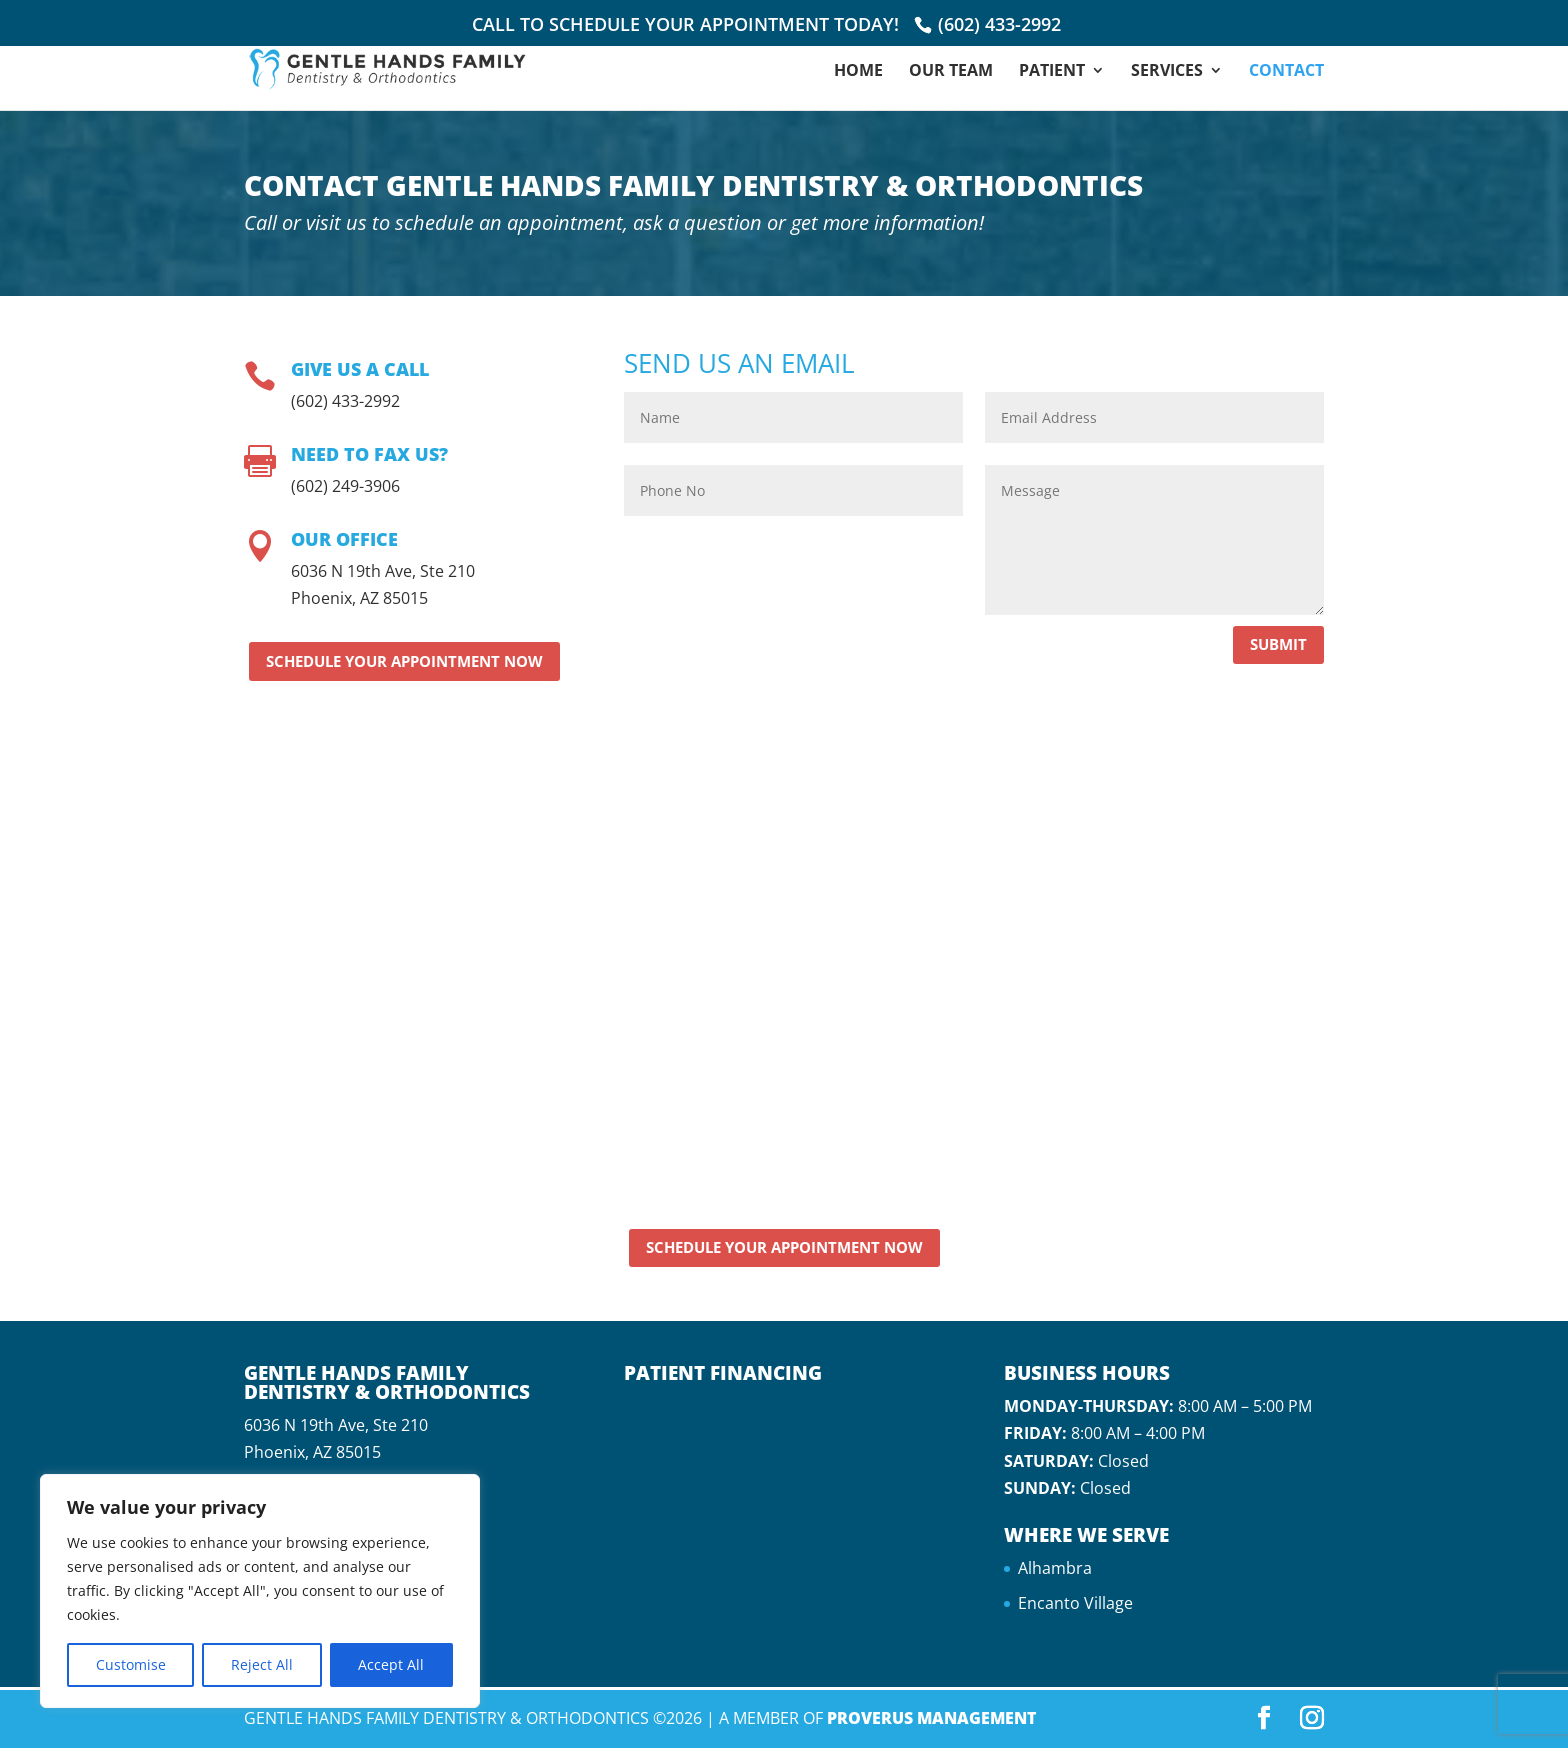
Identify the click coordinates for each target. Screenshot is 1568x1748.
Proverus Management (931, 1718)
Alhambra (1055, 1568)
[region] (260, 1591)
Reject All (262, 1664)
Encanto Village (1075, 1603)
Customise (131, 1664)
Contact (1286, 72)
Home (858, 72)
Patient (1052, 72)
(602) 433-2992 (999, 24)
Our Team (951, 72)
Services (1167, 72)
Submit (1278, 644)
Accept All (391, 1664)
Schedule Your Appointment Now (404, 661)
